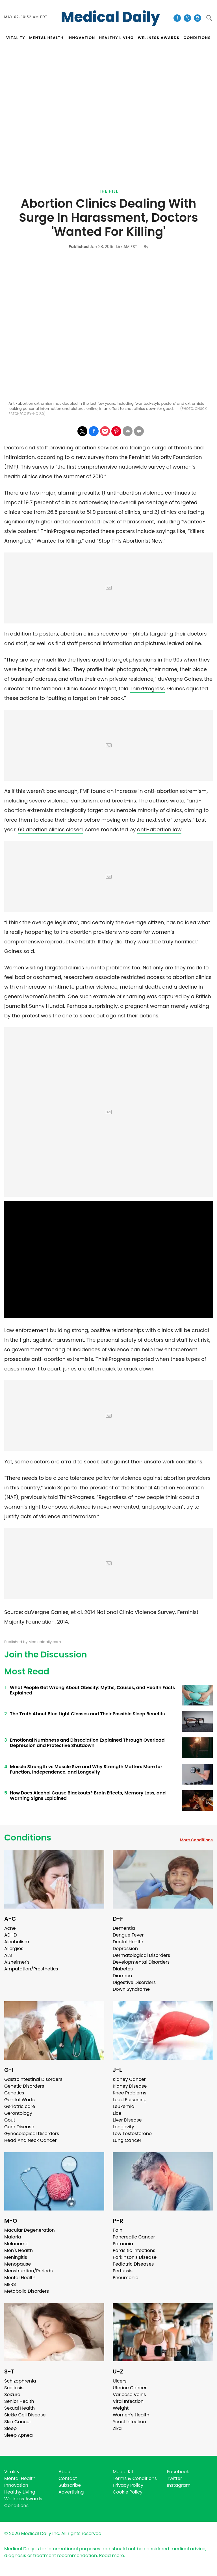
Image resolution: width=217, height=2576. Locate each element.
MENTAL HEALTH (46, 37)
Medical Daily (110, 17)
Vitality (11, 2471)
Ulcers (120, 2381)
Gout (9, 2120)
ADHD (10, 1935)
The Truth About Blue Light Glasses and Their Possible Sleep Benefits (87, 1714)
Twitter (174, 2478)
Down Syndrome (131, 1989)
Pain (117, 2230)
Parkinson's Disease (135, 2257)
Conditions (27, 1837)
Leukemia (123, 2106)
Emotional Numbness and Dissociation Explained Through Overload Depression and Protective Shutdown (87, 1743)
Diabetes (123, 1969)
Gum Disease (19, 2127)
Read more (111, 2555)
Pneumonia (125, 2277)
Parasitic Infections (134, 2250)
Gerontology (18, 2113)
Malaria (12, 2237)
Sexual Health (19, 2408)
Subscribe (69, 2485)
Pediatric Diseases (133, 2264)
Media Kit (123, 2471)
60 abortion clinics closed (50, 829)
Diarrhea (122, 1975)
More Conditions (196, 1840)
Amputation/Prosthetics (31, 1969)
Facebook (178, 2471)
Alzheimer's (16, 1962)
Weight (121, 2408)
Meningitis (15, 2257)
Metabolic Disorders (26, 2291)
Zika (117, 2428)
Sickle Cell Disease (24, 2415)
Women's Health (131, 2415)
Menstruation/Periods (28, 2271)
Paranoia (123, 2243)
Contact (67, 2478)
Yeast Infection (129, 2421)
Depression (125, 1948)
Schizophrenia (20, 2381)
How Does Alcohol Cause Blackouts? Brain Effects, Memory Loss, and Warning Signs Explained (88, 1796)
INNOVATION (81, 37)
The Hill (108, 191)
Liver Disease (127, 2120)
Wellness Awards (159, 37)
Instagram (178, 2485)
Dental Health (128, 1941)
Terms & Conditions (135, 2478)
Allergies (13, 1948)
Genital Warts (19, 2099)
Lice (117, 2113)
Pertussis (123, 2271)
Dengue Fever (128, 1935)
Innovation (16, 2485)
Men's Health (18, 2250)
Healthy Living (19, 2492)
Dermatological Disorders (141, 1955)
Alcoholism (16, 1941)
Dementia (124, 1928)
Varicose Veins (129, 2394)
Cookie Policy (127, 2492)
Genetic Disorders (24, 2086)
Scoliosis (13, 2387)
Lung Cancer (127, 2140)
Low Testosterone (132, 2133)
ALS (8, 1955)
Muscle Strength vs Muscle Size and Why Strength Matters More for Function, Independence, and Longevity (86, 1769)
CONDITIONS (197, 37)
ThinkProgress (147, 688)
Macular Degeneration (29, 2230)
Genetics (14, 2093)
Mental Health (20, 2277)
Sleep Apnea (18, 2435)
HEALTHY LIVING (116, 37)
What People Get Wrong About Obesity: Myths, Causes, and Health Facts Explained (92, 1690)
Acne (10, 1928)
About (65, 2471)
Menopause (17, 2264)
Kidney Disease (130, 2086)
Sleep (10, 2428)
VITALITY (15, 37)
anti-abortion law (159, 829)
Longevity (123, 2127)
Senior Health (19, 2401)
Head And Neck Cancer (30, 2140)
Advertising (71, 2492)
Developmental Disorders (141, 1962)
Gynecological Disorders (31, 2133)
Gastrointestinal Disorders (33, 2079)
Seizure (12, 2394)
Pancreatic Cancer (134, 2237)
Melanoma (16, 2243)
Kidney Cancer (129, 2079)
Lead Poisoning (130, 2099)
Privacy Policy (128, 2485)
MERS (10, 2284)
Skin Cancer (17, 2421)
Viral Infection (128, 2401)
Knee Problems (129, 2093)
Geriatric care (19, 2106)
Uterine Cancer (130, 2387)
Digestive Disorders (134, 1982)
